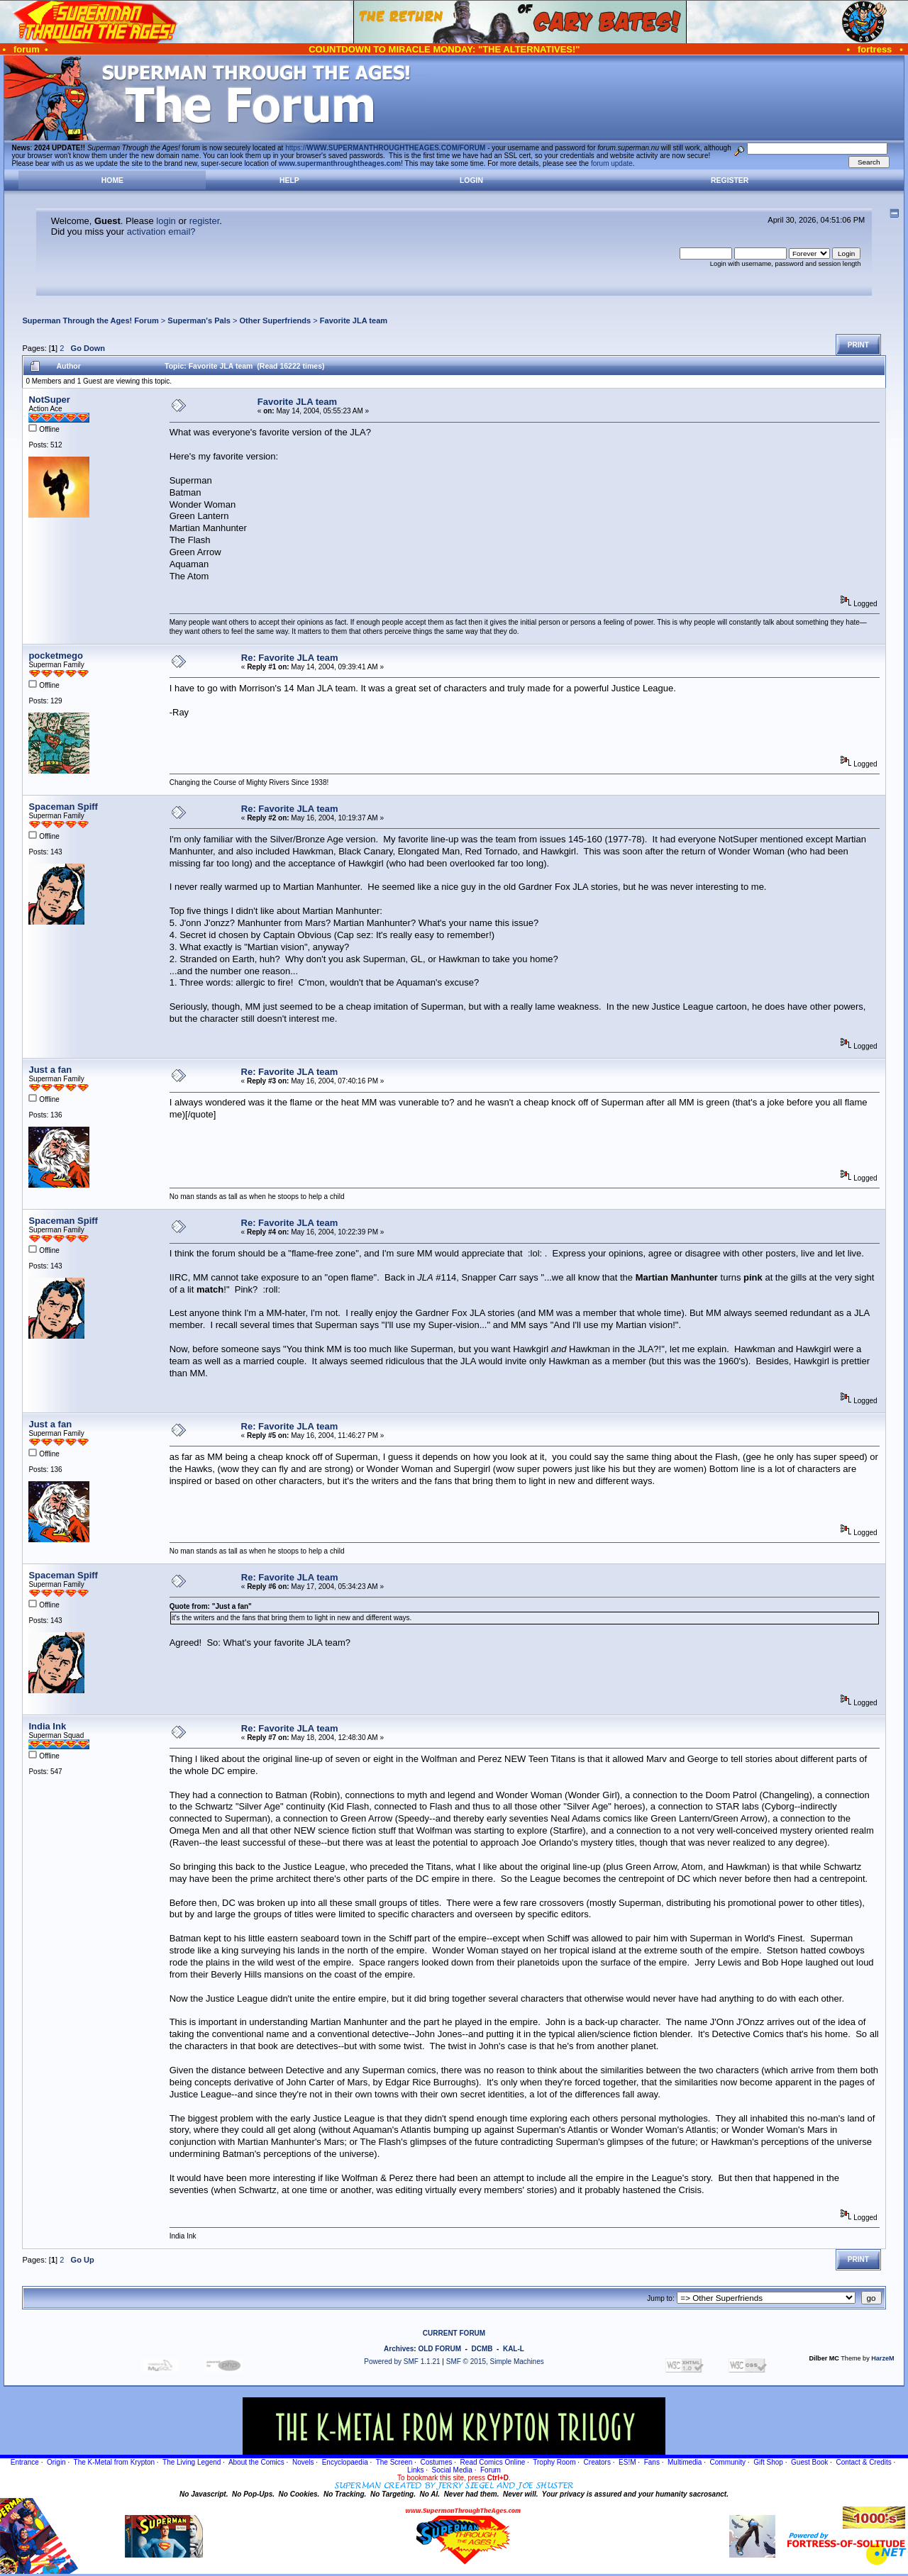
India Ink (47, 1726)
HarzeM (882, 2358)
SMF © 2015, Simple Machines (495, 2361)
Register (729, 180)
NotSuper (49, 399)
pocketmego (55, 655)
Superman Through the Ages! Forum (90, 320)
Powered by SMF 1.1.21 (402, 2361)
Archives (399, 2349)
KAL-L (513, 2349)
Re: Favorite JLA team (289, 657)
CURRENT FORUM (454, 2333)
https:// (385, 148)
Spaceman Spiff (63, 806)
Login (471, 180)
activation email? (161, 231)
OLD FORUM (439, 2349)
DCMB (481, 2349)
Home (112, 180)
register (204, 221)
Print (858, 345)
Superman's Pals (199, 320)
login (165, 221)
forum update (612, 163)
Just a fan (50, 1069)
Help (289, 180)
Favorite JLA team (353, 320)
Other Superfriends (275, 320)
